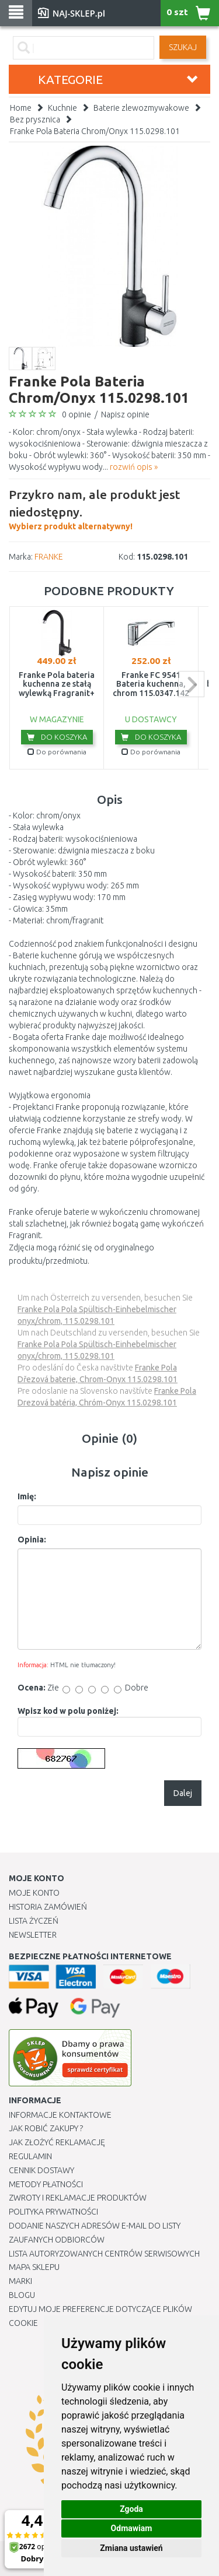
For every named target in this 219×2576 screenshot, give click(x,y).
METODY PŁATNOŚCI (46, 2184)
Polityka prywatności (53, 2211)
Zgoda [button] (131, 2509)
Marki (20, 2281)
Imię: (27, 1496)
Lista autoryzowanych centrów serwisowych (104, 2253)
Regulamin (30, 2156)
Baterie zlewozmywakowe (141, 108)
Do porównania (56, 751)
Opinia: (32, 1539)
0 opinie (76, 414)
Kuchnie (62, 108)
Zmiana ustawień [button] (131, 2548)
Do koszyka (57, 737)
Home (21, 108)
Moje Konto (34, 1892)
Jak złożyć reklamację (57, 2142)
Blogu (22, 2295)
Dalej (182, 1793)
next (191, 684)
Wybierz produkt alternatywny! (109, 508)
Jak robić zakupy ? (46, 2128)
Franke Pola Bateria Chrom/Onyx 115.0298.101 (95, 131)
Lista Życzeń (33, 1920)
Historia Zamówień (48, 1906)
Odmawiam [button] (131, 2528)
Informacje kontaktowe (60, 2115)
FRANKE (48, 556)
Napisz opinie (125, 414)
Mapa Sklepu (34, 2267)
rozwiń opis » (134, 467)
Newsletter (33, 1934)
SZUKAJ (183, 47)
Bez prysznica (35, 119)
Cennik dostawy (41, 2170)
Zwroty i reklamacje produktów (78, 2197)
